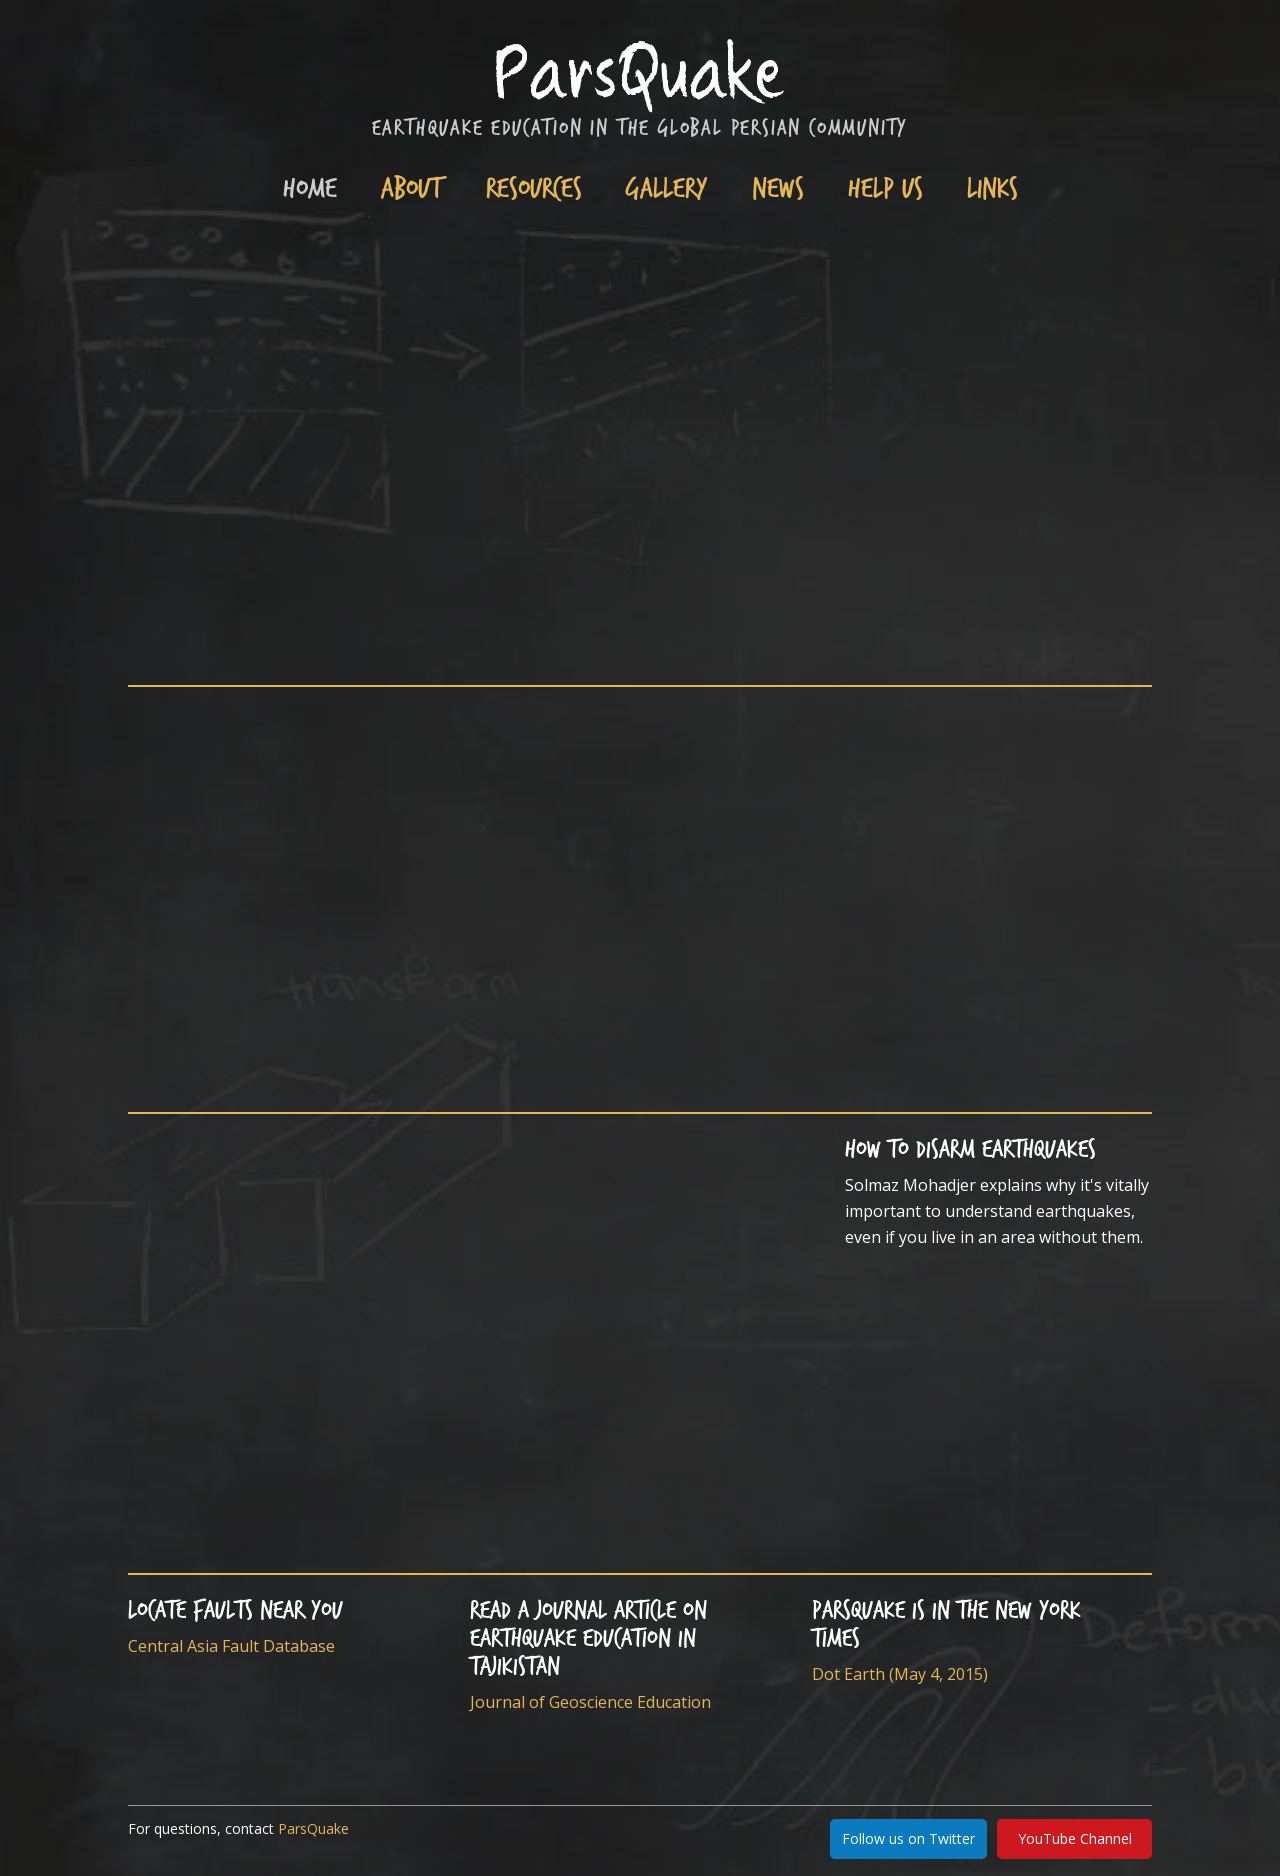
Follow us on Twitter (908, 1838)
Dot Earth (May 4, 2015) (900, 1674)
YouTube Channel (1075, 1838)
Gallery (667, 186)
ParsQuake (313, 1828)
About (411, 186)
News (778, 186)
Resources (534, 186)
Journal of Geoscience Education (590, 1702)
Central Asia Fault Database (231, 1646)
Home (310, 186)
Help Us (885, 186)
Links (992, 186)
